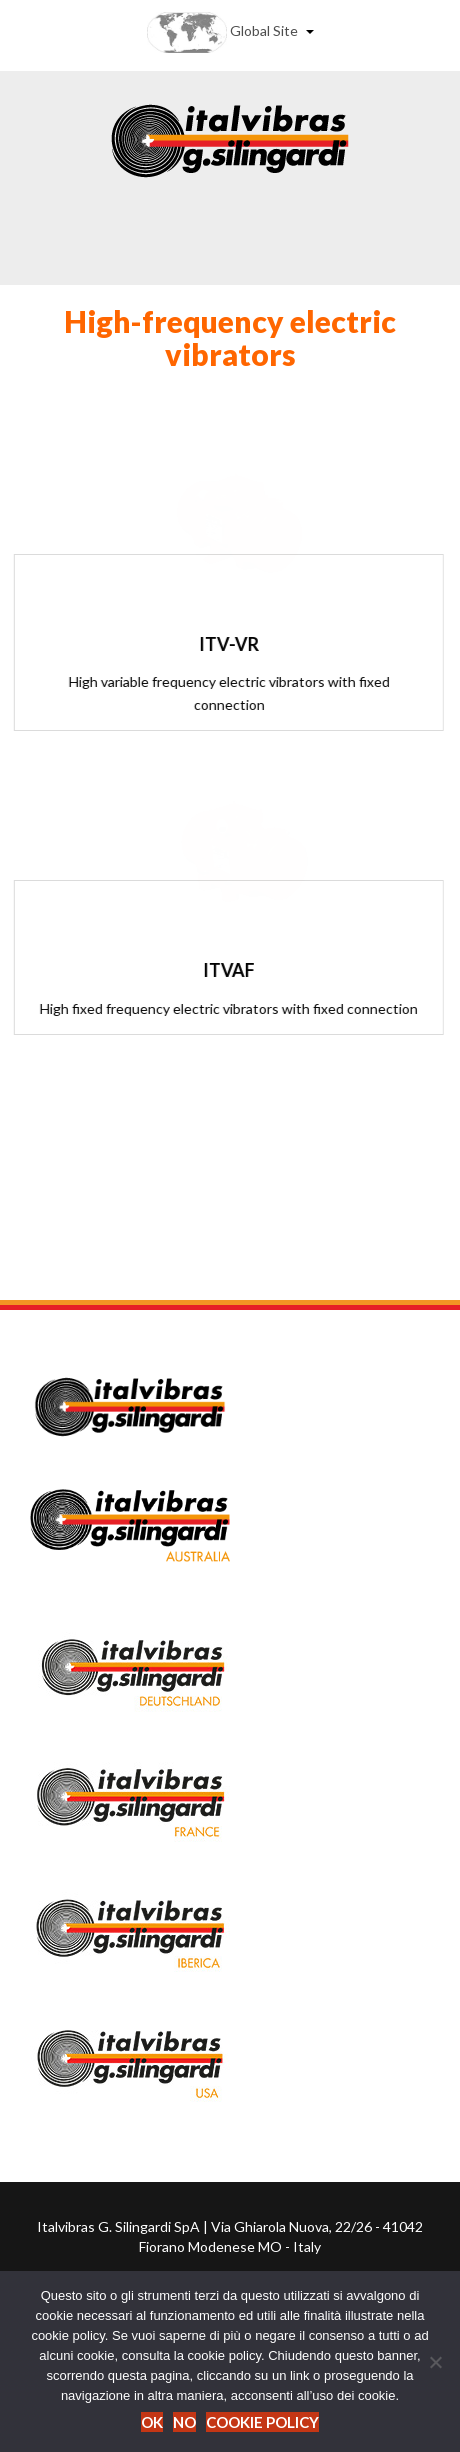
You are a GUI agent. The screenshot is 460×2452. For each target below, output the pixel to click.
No (184, 2422)
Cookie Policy (262, 2422)
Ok (152, 2422)
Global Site (230, 32)
